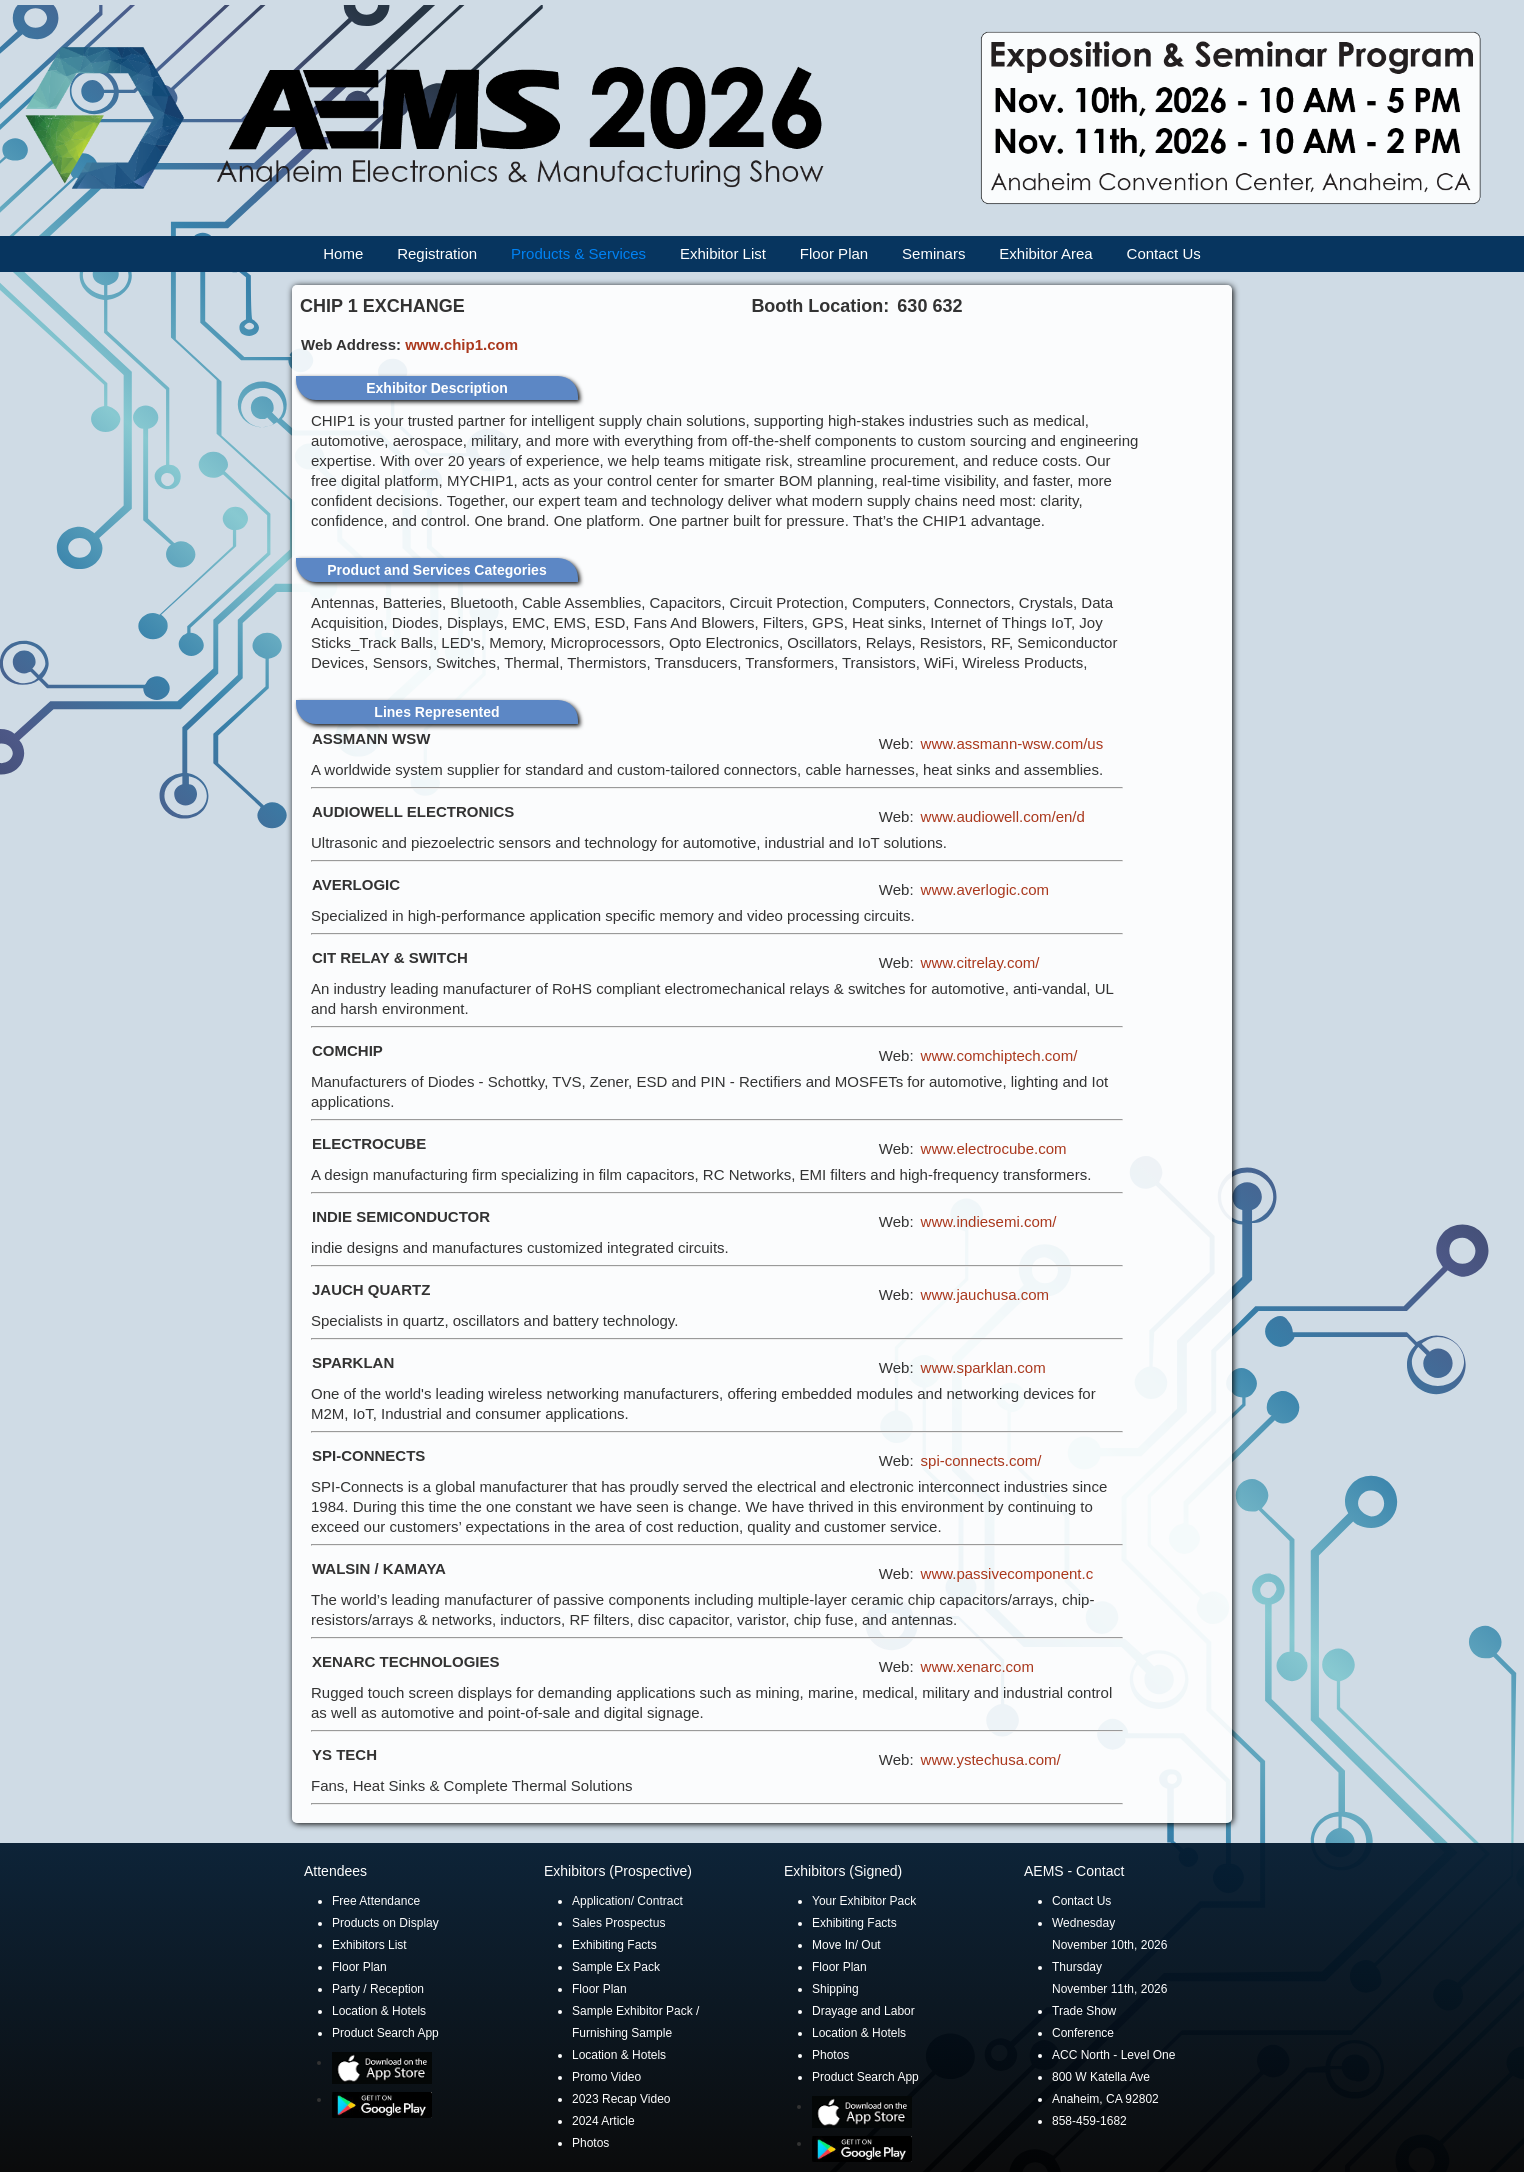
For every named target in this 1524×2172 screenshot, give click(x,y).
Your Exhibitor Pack (864, 1901)
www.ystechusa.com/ (991, 1759)
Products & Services (578, 253)
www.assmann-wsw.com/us (1012, 743)
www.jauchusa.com (985, 1294)
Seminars (933, 253)
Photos (590, 2143)
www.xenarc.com (977, 1666)
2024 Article (603, 2121)
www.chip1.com (461, 344)
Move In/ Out (846, 1945)
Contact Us (1164, 253)
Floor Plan (834, 253)
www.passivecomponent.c (1007, 1573)
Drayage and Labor (863, 2011)
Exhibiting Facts (614, 1945)
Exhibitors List (369, 1945)
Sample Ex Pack (616, 1967)
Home (343, 253)
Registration (437, 253)
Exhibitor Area (1045, 253)
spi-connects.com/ (981, 1460)
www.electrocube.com (994, 1148)
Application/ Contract (627, 1901)
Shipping (835, 1989)
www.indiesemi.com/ (989, 1221)
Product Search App (385, 2033)
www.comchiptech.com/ (999, 1055)
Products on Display (385, 1923)
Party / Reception (378, 1989)
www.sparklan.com (983, 1367)
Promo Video (606, 2077)
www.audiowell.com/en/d (1003, 816)
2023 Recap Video (621, 2099)
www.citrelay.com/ (980, 962)
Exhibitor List (723, 253)
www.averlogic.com (985, 889)
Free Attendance (376, 1901)
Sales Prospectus (618, 1923)
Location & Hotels (379, 2011)
